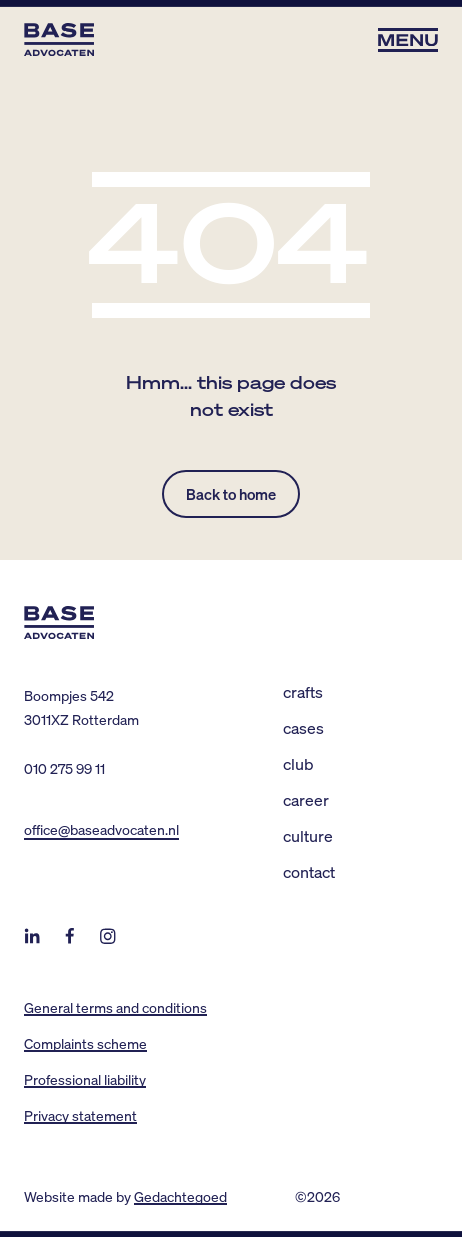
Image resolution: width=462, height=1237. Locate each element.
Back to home (231, 494)
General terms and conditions (115, 1007)
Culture (308, 835)
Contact (309, 871)
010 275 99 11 (64, 768)
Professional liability (85, 1079)
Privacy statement (80, 1115)
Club (298, 763)
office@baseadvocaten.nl (101, 829)
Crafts (303, 691)
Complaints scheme (85, 1043)
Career (306, 799)
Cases (303, 727)
